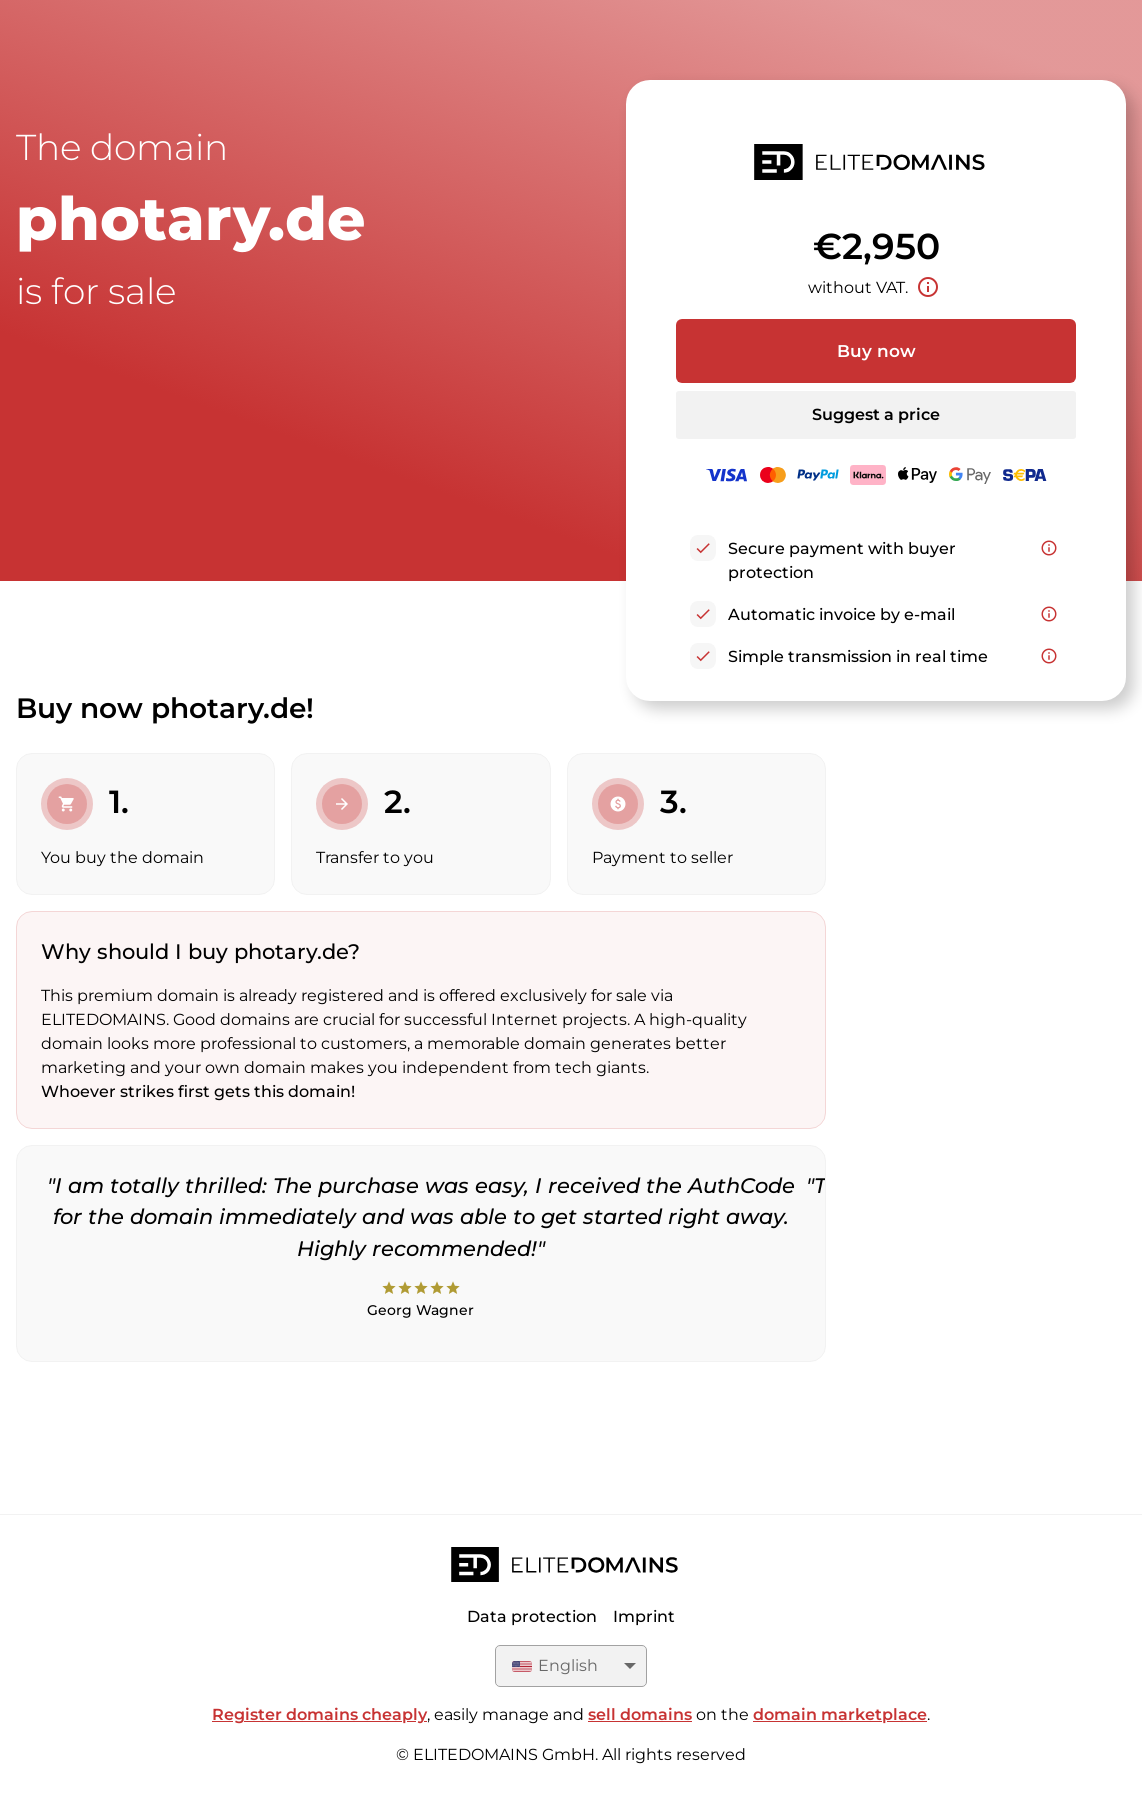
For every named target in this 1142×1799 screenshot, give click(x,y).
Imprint (644, 1616)
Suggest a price (876, 414)
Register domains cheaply (319, 1714)
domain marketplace (840, 1714)
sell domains (640, 1714)
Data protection (532, 1616)
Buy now (876, 351)
